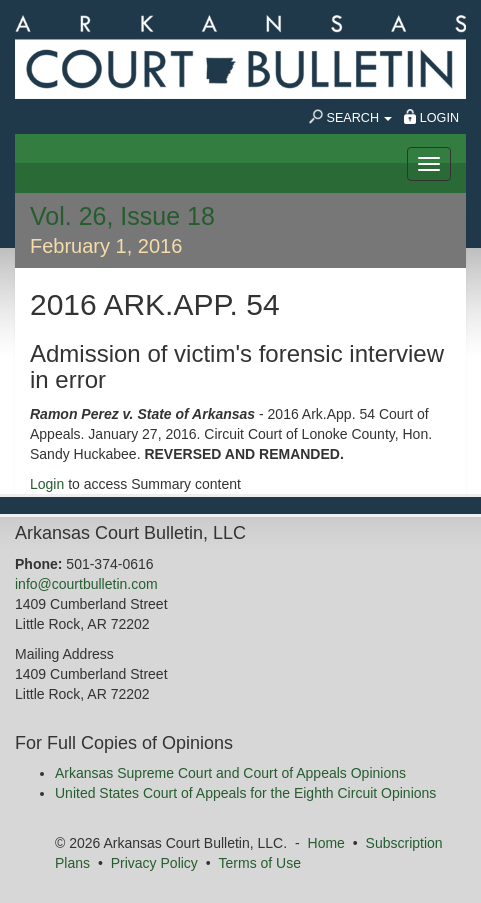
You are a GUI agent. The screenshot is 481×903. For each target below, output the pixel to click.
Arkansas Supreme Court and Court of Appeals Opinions (230, 773)
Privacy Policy (154, 863)
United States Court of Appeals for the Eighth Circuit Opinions (245, 793)
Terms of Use (260, 863)
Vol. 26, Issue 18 (122, 216)
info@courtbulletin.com (86, 584)
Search (351, 117)
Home (326, 843)
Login (431, 117)
